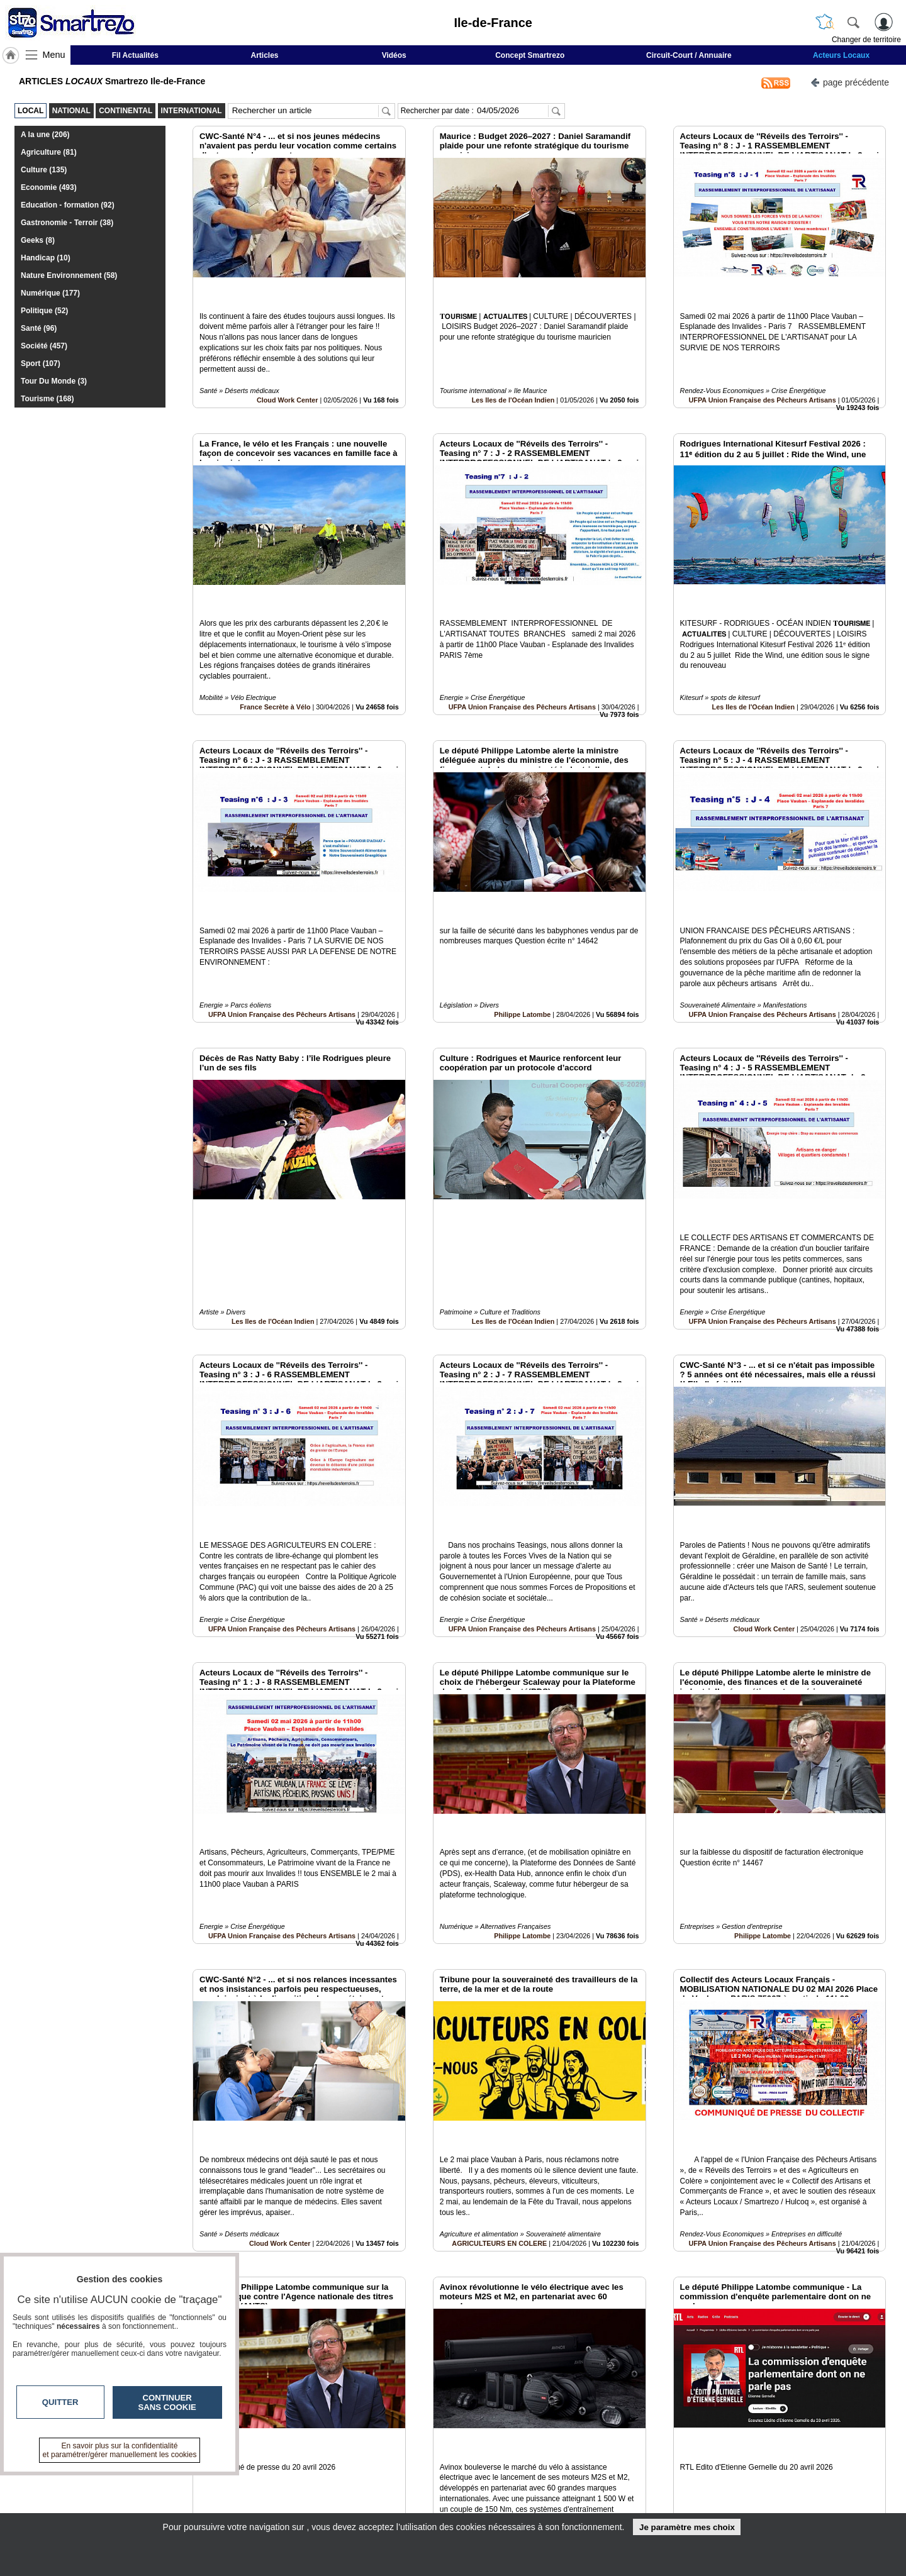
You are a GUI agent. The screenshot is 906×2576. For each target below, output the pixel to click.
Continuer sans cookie (167, 2402)
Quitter (60, 2402)
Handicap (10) (45, 257)
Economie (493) (49, 187)
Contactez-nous (385, 2478)
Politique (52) (44, 310)
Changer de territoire (866, 39)
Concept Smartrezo (529, 55)
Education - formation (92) (68, 205)
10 (471, 2435)
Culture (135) (44, 169)
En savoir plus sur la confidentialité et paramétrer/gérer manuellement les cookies (120, 2450)
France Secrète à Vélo (275, 650)
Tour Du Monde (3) (54, 381)
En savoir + (376, 2492)
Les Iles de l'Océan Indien (513, 371)
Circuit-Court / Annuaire (689, 55)
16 (560, 2435)
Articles (265, 55)
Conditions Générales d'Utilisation (620, 2492)
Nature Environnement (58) (69, 275)
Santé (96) (39, 328)
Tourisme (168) (47, 398)
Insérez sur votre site (840, 2364)
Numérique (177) (50, 293)
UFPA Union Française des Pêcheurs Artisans (762, 371)
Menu (54, 55)
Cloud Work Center (287, 371)
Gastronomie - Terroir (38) (67, 222)
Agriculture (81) (49, 152)
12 (500, 2435)
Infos (588, 2478)
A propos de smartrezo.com (408, 2506)
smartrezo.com (186, 2482)
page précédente (849, 81)
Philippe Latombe (522, 929)
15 (544, 2435)
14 (530, 2435)
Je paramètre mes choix (687, 2527)
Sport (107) (40, 363)
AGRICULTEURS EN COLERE (499, 2045)
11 (486, 2435)
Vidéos (394, 55)
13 (515, 2435)
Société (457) (44, 345)
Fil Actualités (135, 55)
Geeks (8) (38, 240)
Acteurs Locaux (841, 55)
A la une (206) (45, 134)
